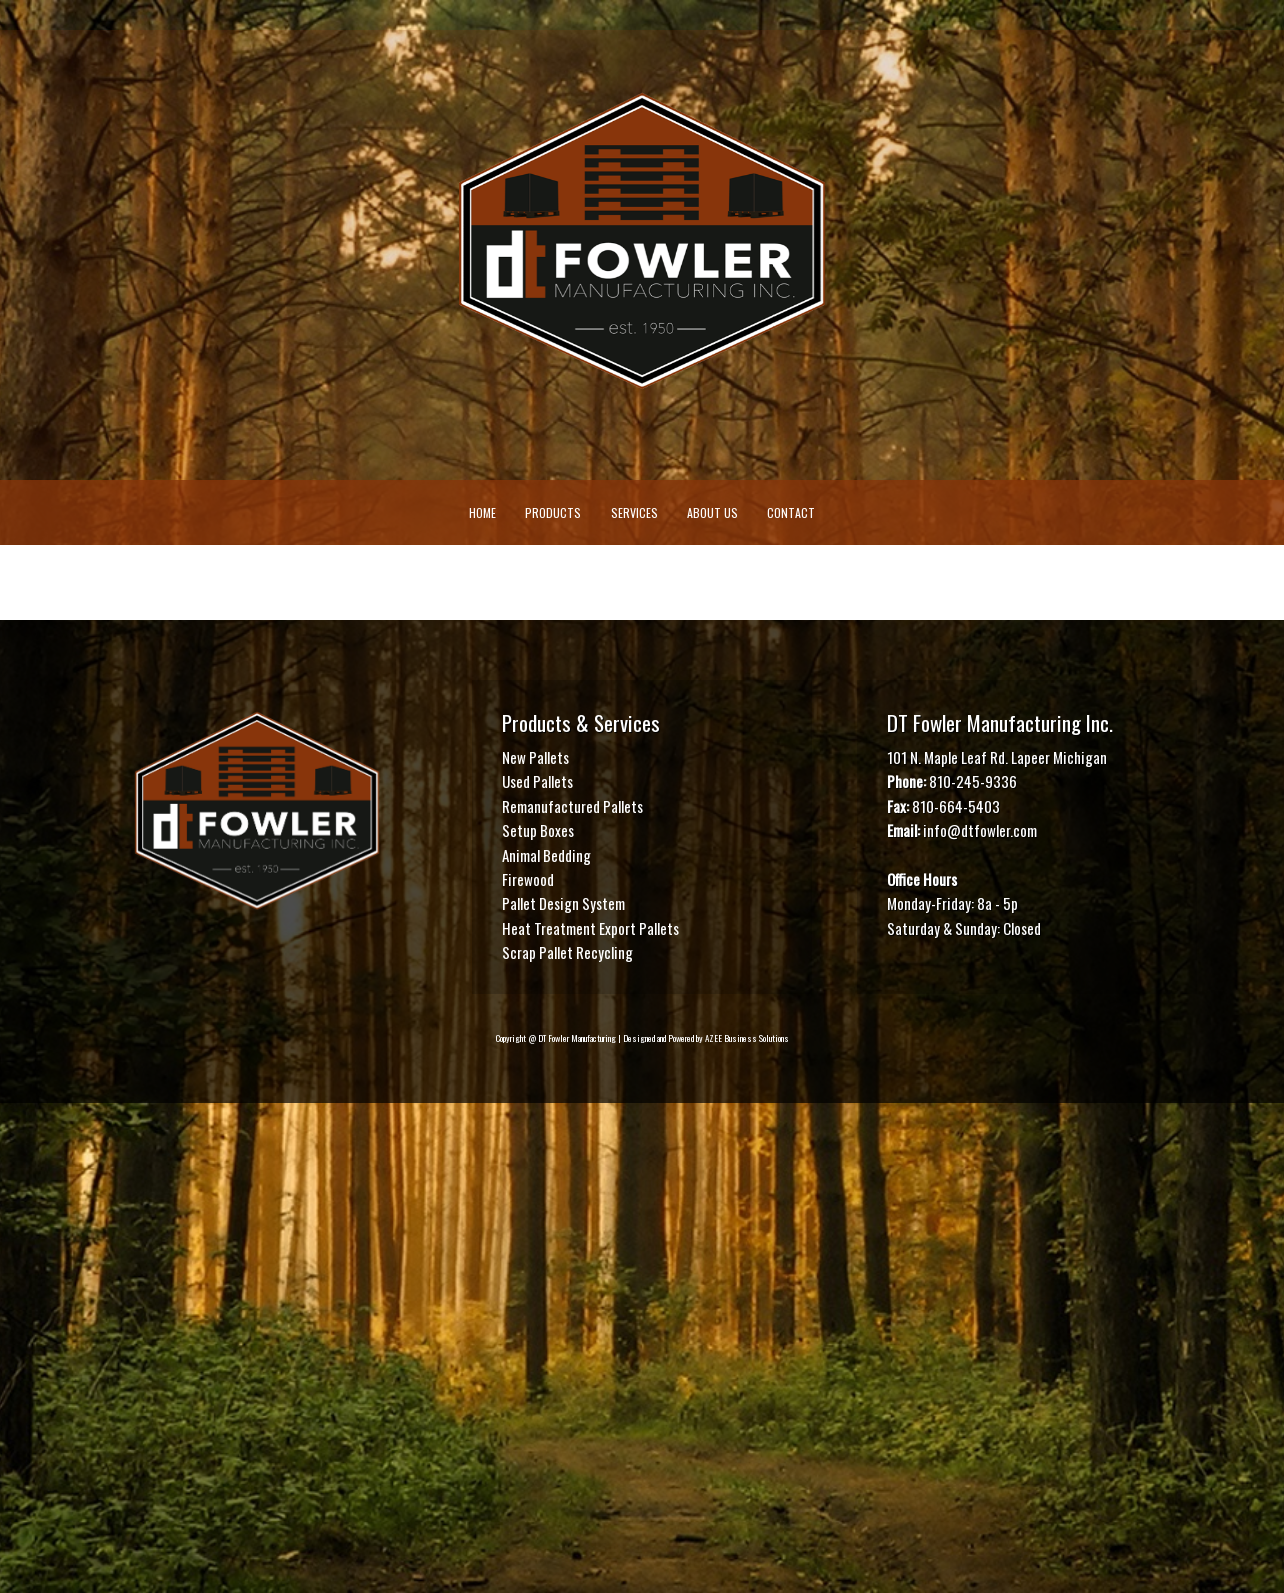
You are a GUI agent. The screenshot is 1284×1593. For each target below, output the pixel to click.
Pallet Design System (563, 903)
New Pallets (535, 757)
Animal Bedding (546, 855)
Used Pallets (537, 782)
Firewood (528, 879)
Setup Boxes (538, 830)
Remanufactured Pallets (572, 806)
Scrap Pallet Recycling (567, 952)
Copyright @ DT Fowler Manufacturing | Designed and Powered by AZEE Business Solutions (642, 1039)
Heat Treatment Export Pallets (590, 928)
